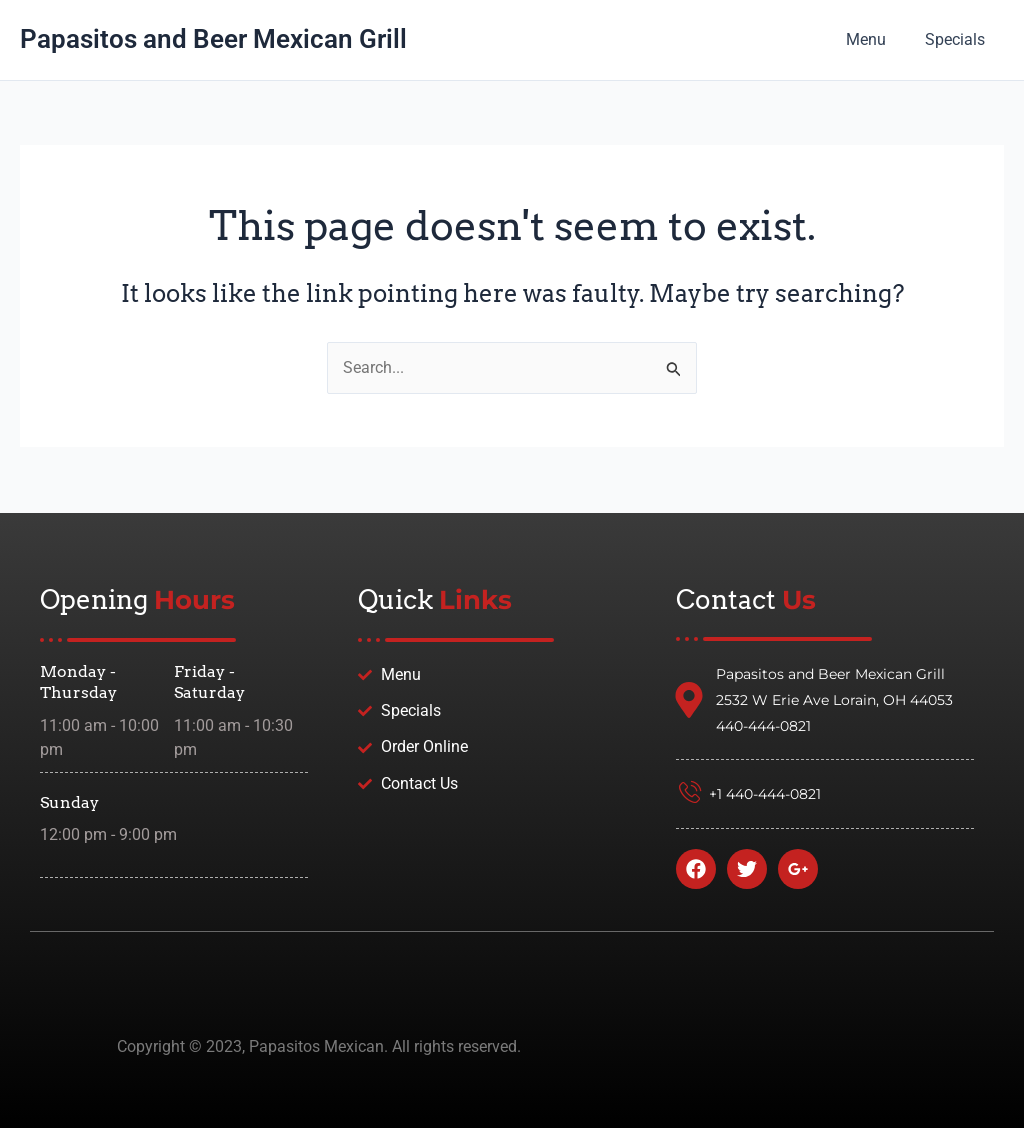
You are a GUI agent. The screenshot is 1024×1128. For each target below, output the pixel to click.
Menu (876, 39)
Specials (958, 39)
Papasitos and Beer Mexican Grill (213, 39)
